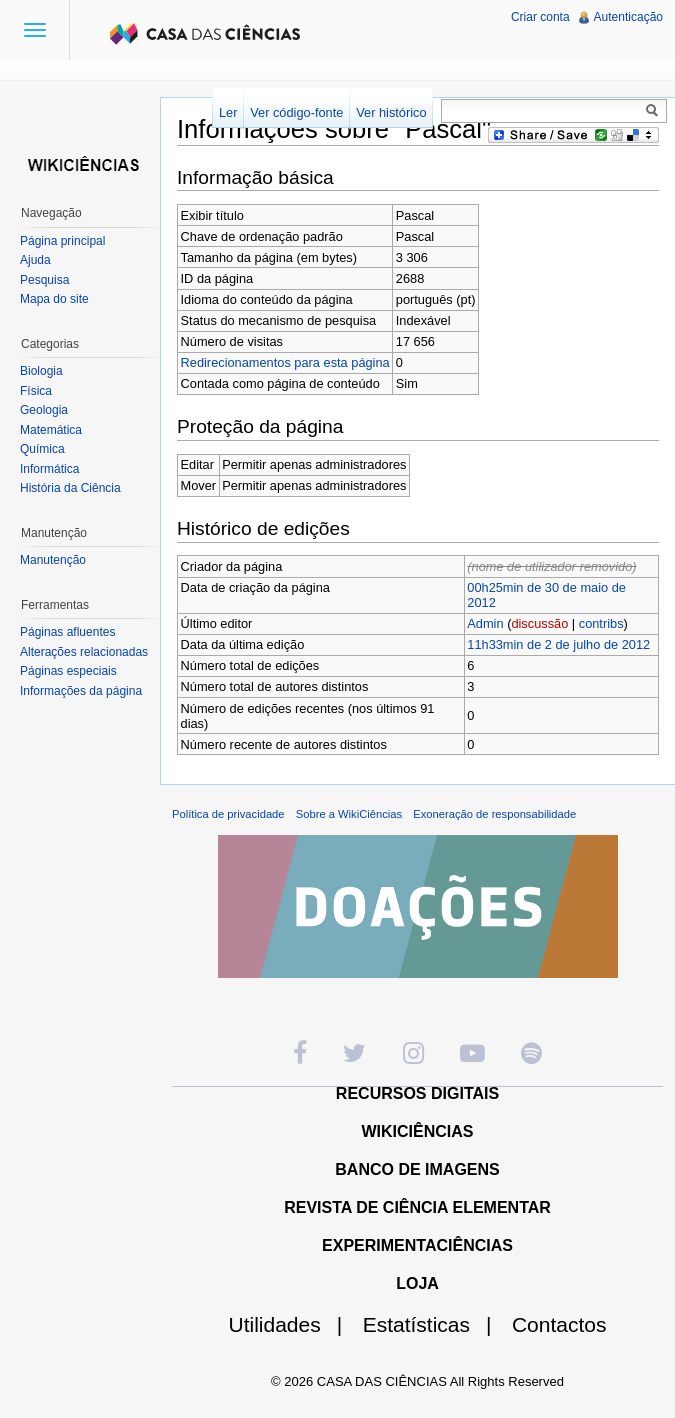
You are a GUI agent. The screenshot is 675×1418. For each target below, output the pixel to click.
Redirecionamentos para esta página (285, 362)
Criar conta (540, 17)
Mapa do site (54, 299)
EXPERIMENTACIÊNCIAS (417, 1245)
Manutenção (53, 560)
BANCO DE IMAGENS (417, 1169)
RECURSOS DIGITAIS (417, 1093)
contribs (601, 623)
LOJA (417, 1283)
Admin (485, 623)
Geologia (44, 410)
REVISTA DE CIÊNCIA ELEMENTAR (417, 1207)
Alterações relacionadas (84, 652)
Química (42, 449)
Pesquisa (44, 280)
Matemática (51, 430)
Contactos (559, 1324)
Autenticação (628, 17)
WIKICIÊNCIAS (418, 1131)
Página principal (62, 241)
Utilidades (294, 1324)
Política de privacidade (228, 814)
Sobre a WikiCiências (349, 814)
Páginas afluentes (67, 632)
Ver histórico (391, 112)
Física (36, 391)
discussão (539, 623)
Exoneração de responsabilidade (494, 814)
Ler (228, 112)
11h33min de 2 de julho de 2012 (558, 644)
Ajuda (35, 260)
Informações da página (81, 691)
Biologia (41, 371)
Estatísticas (435, 1324)
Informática (49, 469)
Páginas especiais (68, 671)
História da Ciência (70, 488)
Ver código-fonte (296, 112)
